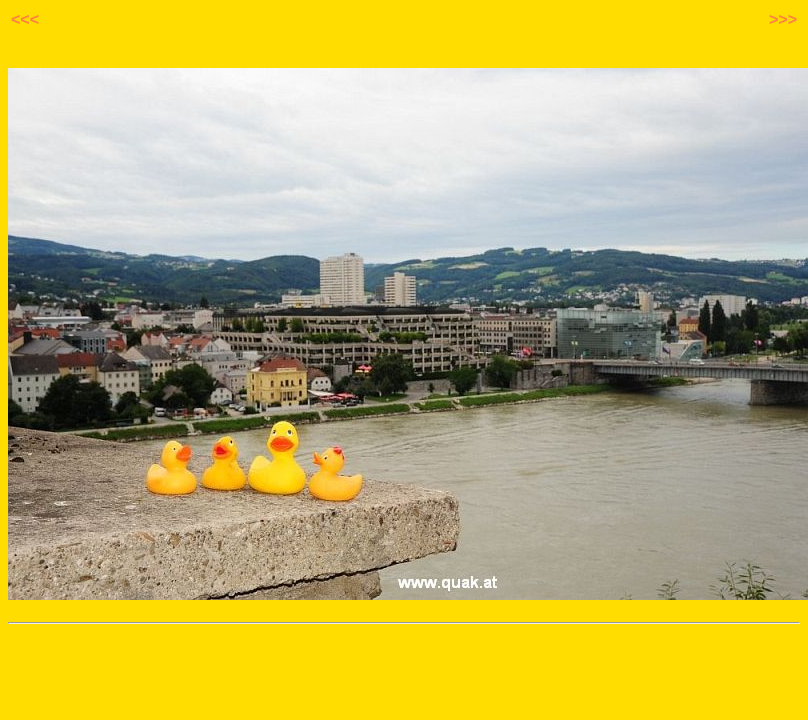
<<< (25, 19)
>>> (783, 19)
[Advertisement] (404, 667)
